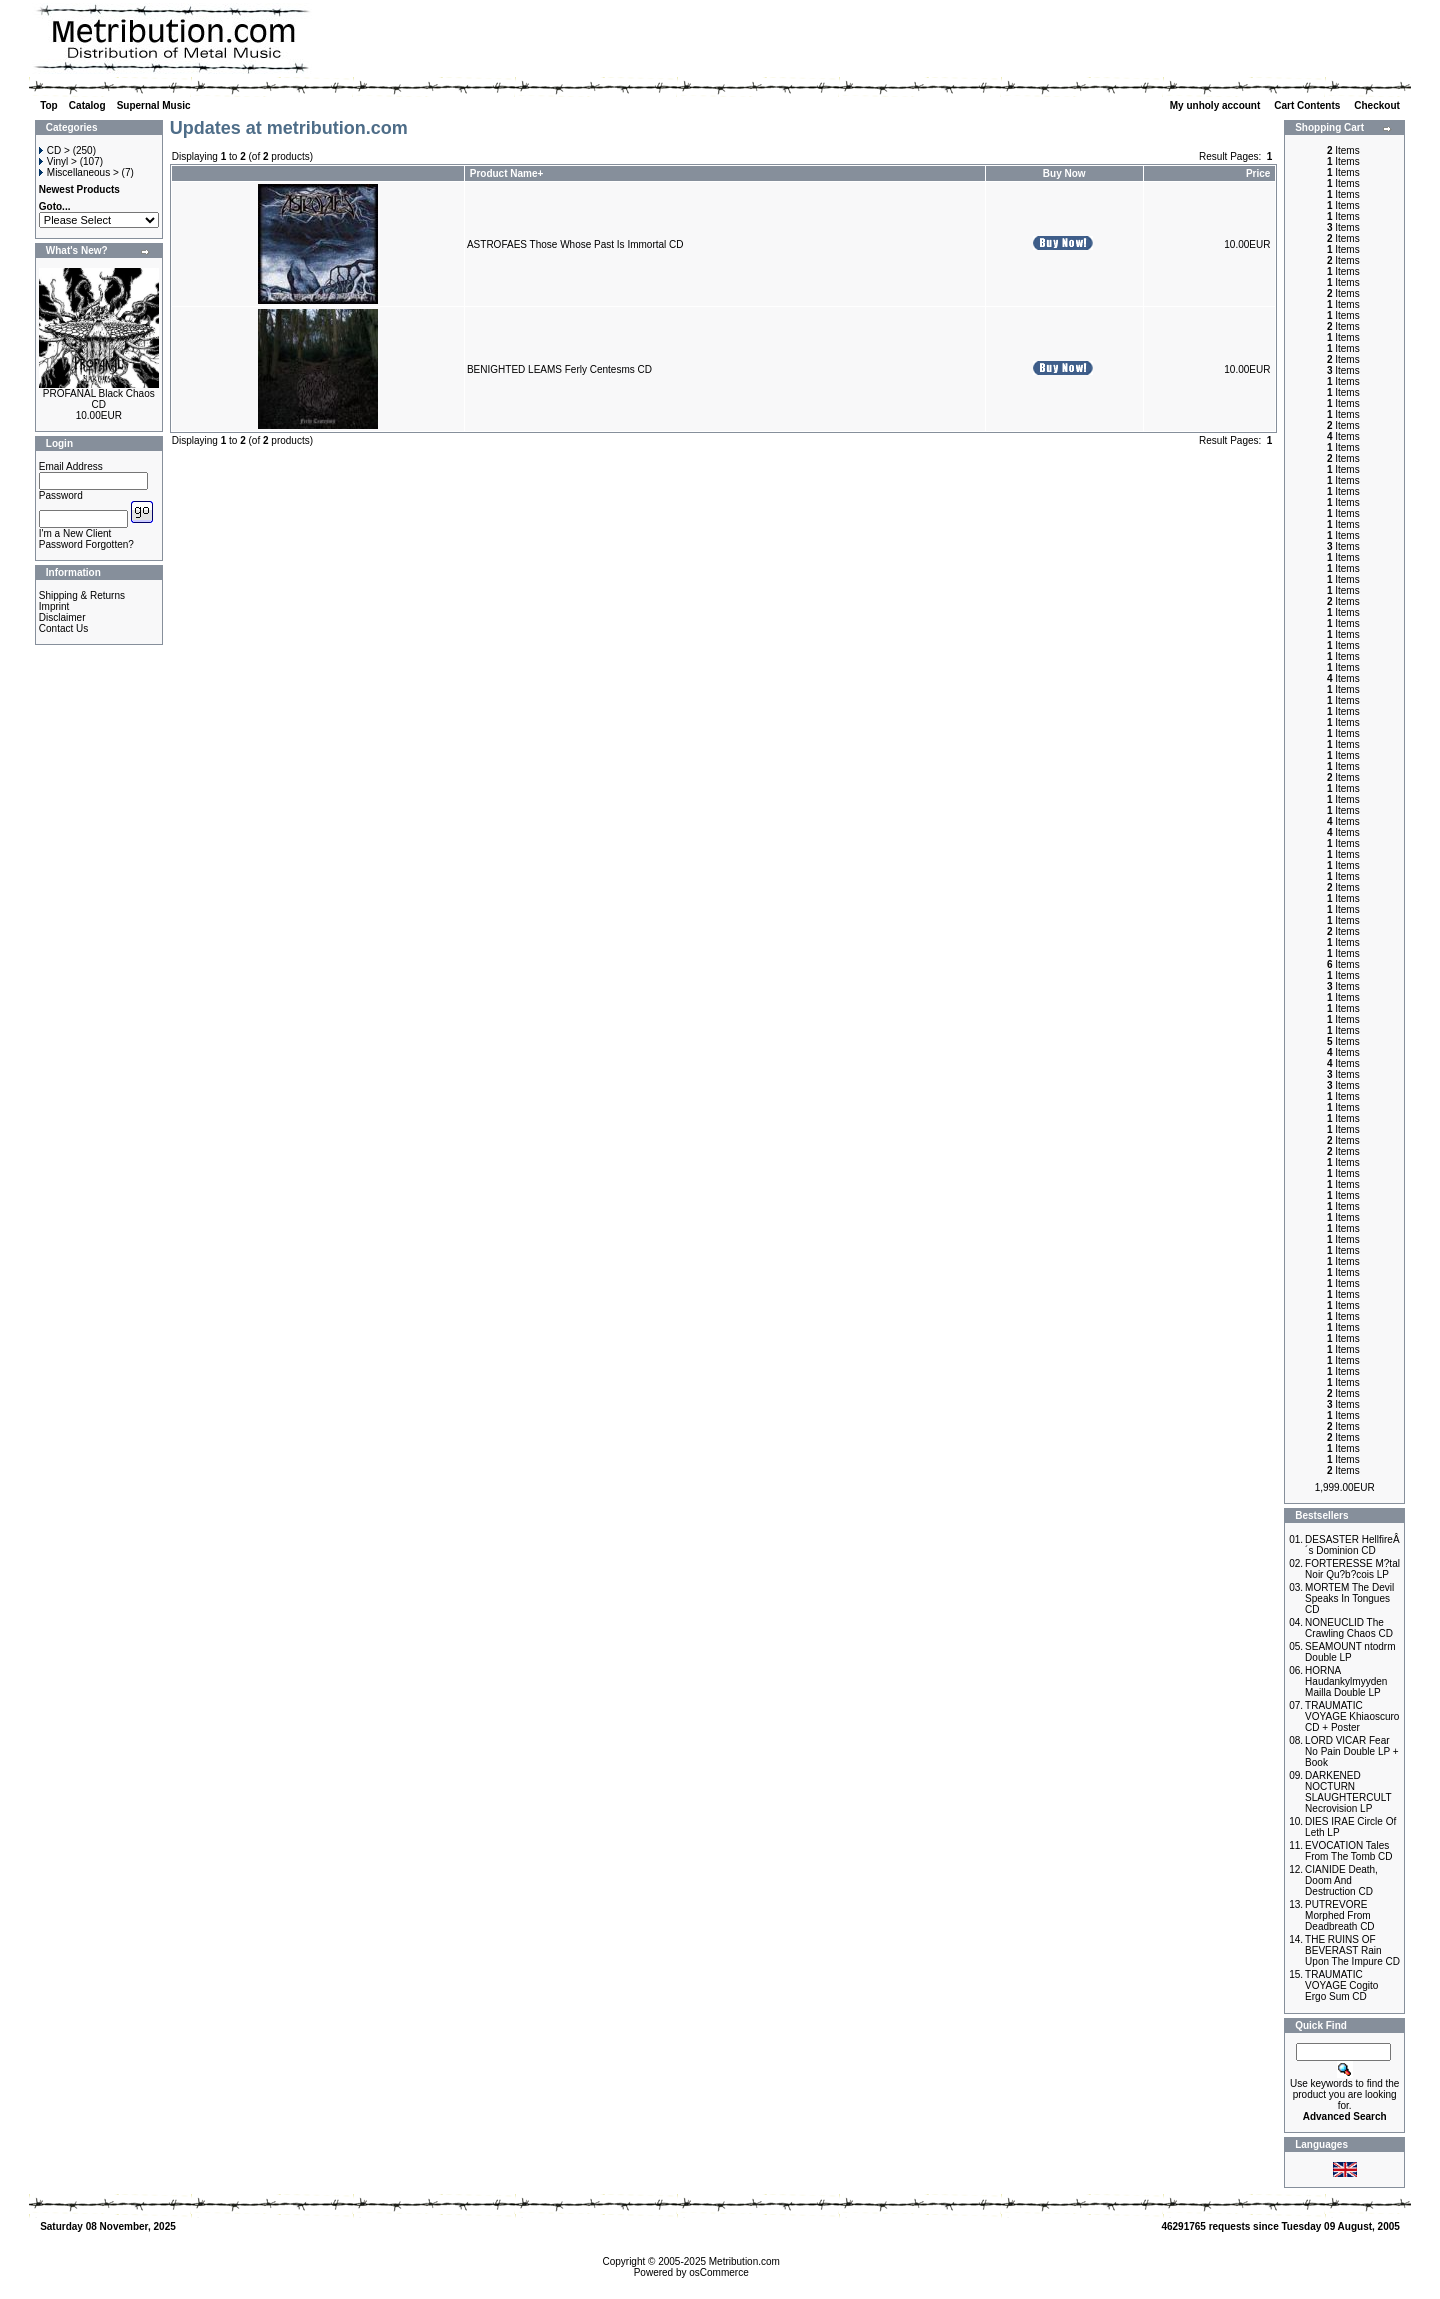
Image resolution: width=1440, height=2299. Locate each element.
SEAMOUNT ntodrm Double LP (1350, 1652)
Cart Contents (1308, 105)
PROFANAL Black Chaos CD (99, 399)
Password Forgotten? (86, 544)
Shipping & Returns (82, 595)
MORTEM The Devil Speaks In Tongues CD (1349, 1598)
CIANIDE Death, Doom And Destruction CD (1341, 1880)
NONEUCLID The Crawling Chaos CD (1349, 1628)
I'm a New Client (75, 533)
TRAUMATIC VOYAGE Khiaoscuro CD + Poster (1352, 1716)
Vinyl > (58, 161)
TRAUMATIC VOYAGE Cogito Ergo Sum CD (1341, 1985)
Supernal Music (154, 105)
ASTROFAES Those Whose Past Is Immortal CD (575, 244)
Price (1258, 173)
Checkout (1378, 105)
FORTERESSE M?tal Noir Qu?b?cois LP (1352, 1569)
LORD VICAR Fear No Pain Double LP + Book (1352, 1751)
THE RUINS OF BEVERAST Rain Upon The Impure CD (1352, 1950)
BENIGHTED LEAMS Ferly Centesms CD (559, 369)
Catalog (87, 105)
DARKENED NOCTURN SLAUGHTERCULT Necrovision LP (1348, 1792)
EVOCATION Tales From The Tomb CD (1348, 1851)
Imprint (54, 606)
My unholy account (1216, 105)
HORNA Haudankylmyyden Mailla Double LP (1346, 1681)
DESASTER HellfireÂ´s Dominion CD (1352, 1545)
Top (49, 105)
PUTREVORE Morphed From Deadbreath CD (1339, 1915)
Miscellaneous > (79, 172)
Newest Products (79, 189)
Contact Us (63, 628)
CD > (54, 150)
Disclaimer (62, 617)
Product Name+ (507, 173)
